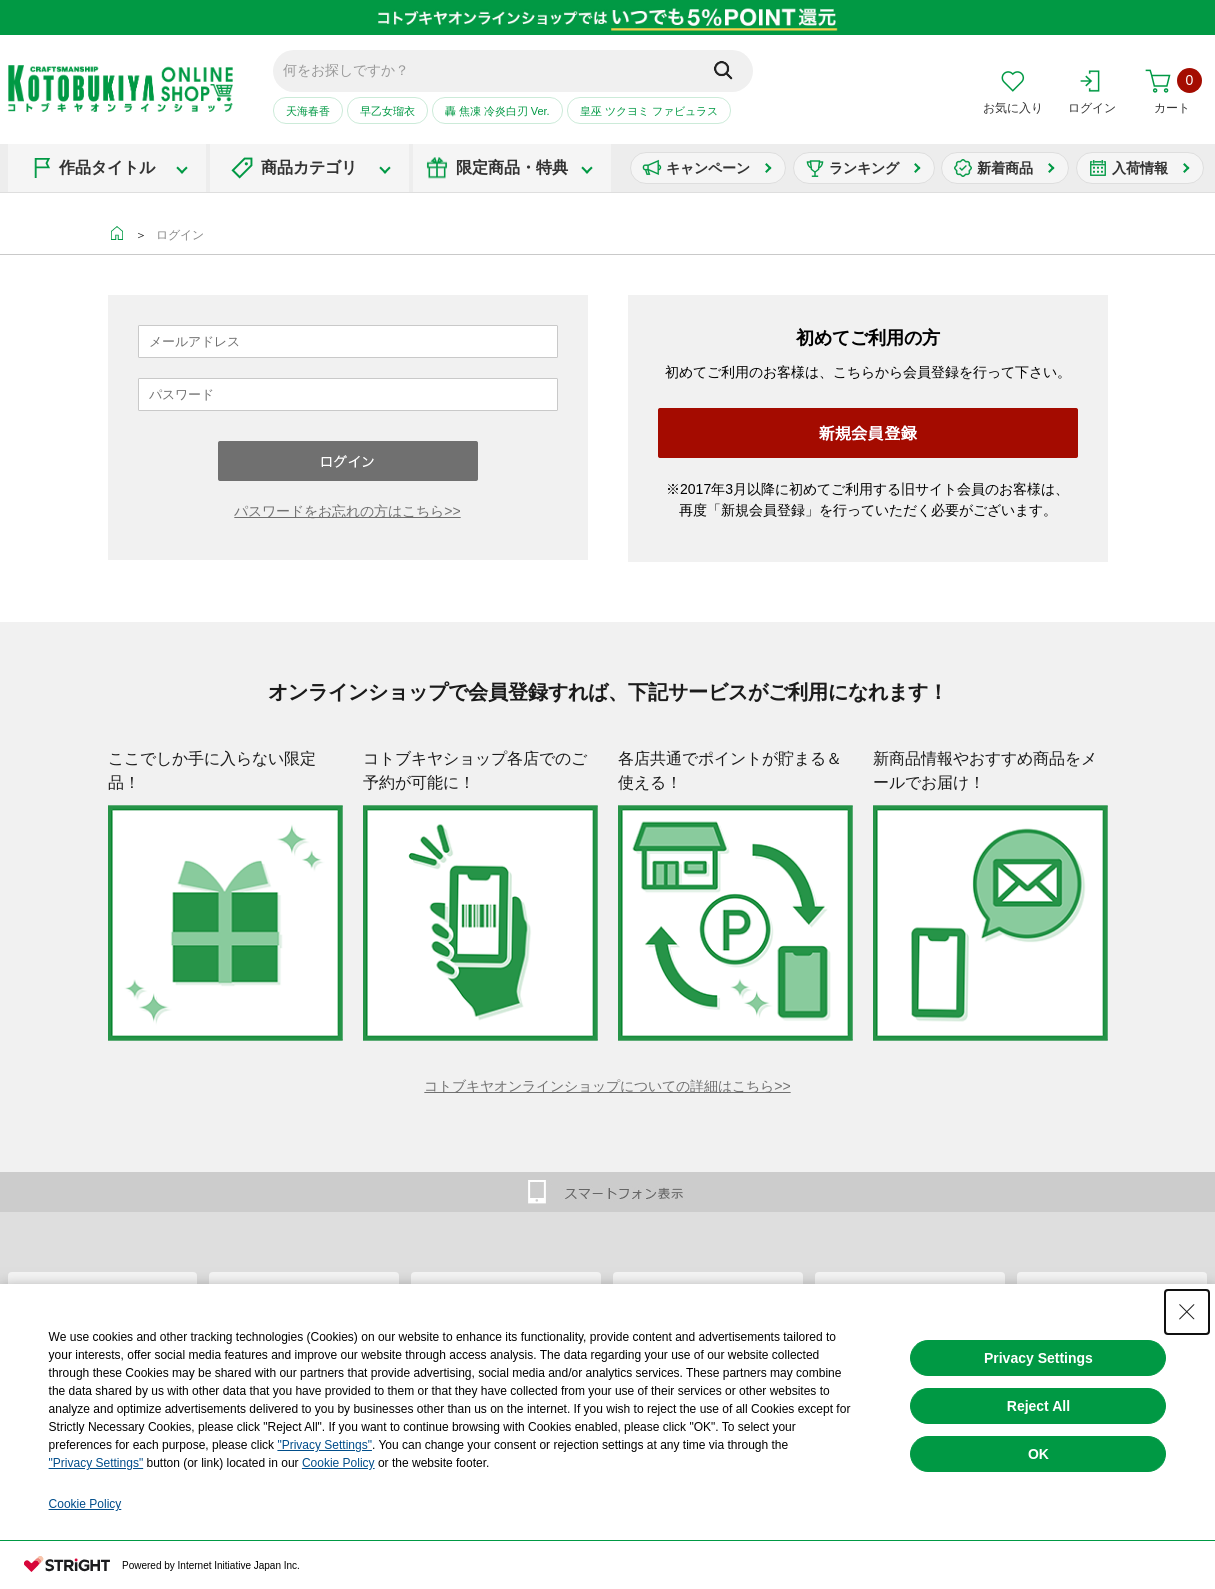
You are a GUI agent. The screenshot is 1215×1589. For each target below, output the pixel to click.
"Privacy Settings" (324, 1445)
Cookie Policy (338, 1463)
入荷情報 (1140, 168)
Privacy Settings (1038, 1358)
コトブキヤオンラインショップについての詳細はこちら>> (607, 1086)
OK (1038, 1454)
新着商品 (1005, 168)
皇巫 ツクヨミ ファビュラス (649, 111)
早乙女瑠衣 (387, 111)
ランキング (864, 168)
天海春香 (308, 111)
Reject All (1038, 1406)
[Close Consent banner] (1187, 1312)
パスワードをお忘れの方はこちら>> (347, 511)
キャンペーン (708, 168)
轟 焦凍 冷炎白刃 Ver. (497, 111)
